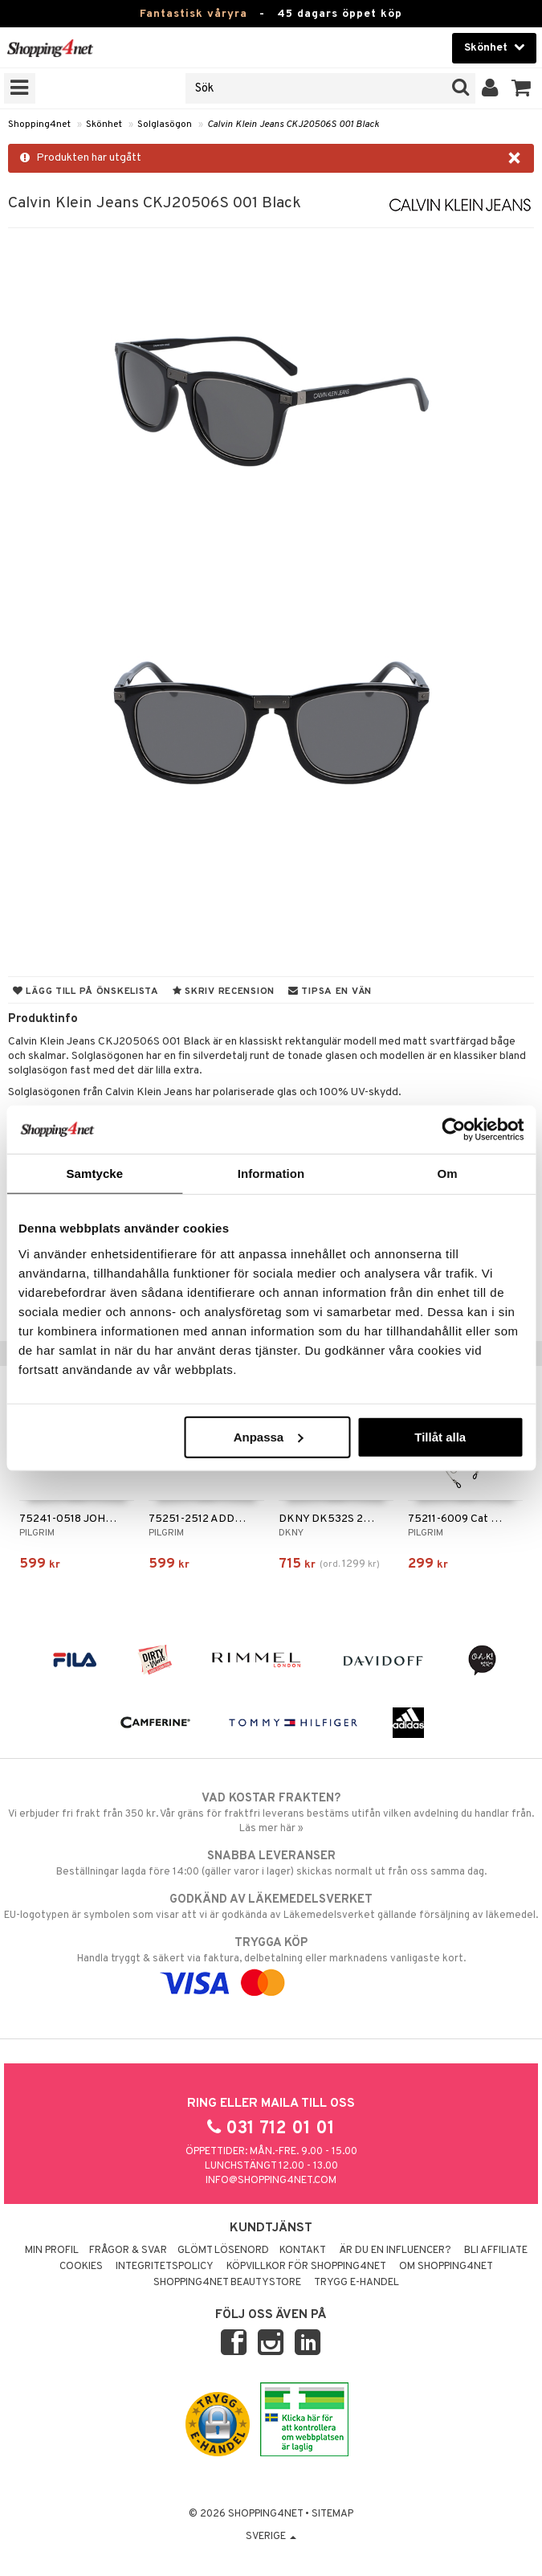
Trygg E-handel (356, 2282)
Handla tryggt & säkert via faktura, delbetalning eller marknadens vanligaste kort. (271, 1963)
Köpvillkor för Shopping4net (306, 2266)
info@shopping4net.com (271, 2180)
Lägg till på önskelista (86, 991)
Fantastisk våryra (193, 14)
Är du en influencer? (395, 2250)
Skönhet (104, 124)
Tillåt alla (440, 1436)
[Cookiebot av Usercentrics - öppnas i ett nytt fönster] (453, 1130)
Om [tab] (448, 1173)
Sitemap (332, 2514)
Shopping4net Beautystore (227, 2282)
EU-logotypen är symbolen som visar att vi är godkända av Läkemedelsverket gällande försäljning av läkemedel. (271, 1906)
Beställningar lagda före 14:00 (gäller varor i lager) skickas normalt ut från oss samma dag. (271, 1863)
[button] (521, 88)
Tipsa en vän (330, 991)
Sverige (271, 2536)
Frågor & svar (128, 2250)
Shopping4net (39, 124)
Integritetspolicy (165, 2266)
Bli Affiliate (496, 2250)
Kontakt (302, 2250)
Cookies (81, 2266)
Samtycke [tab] (94, 1173)
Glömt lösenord (223, 2250)
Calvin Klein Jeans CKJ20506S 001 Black (293, 124)
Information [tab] (271, 1173)
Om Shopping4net (446, 2266)
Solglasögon (164, 124)
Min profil (52, 2250)
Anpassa (269, 1436)
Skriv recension (224, 991)
